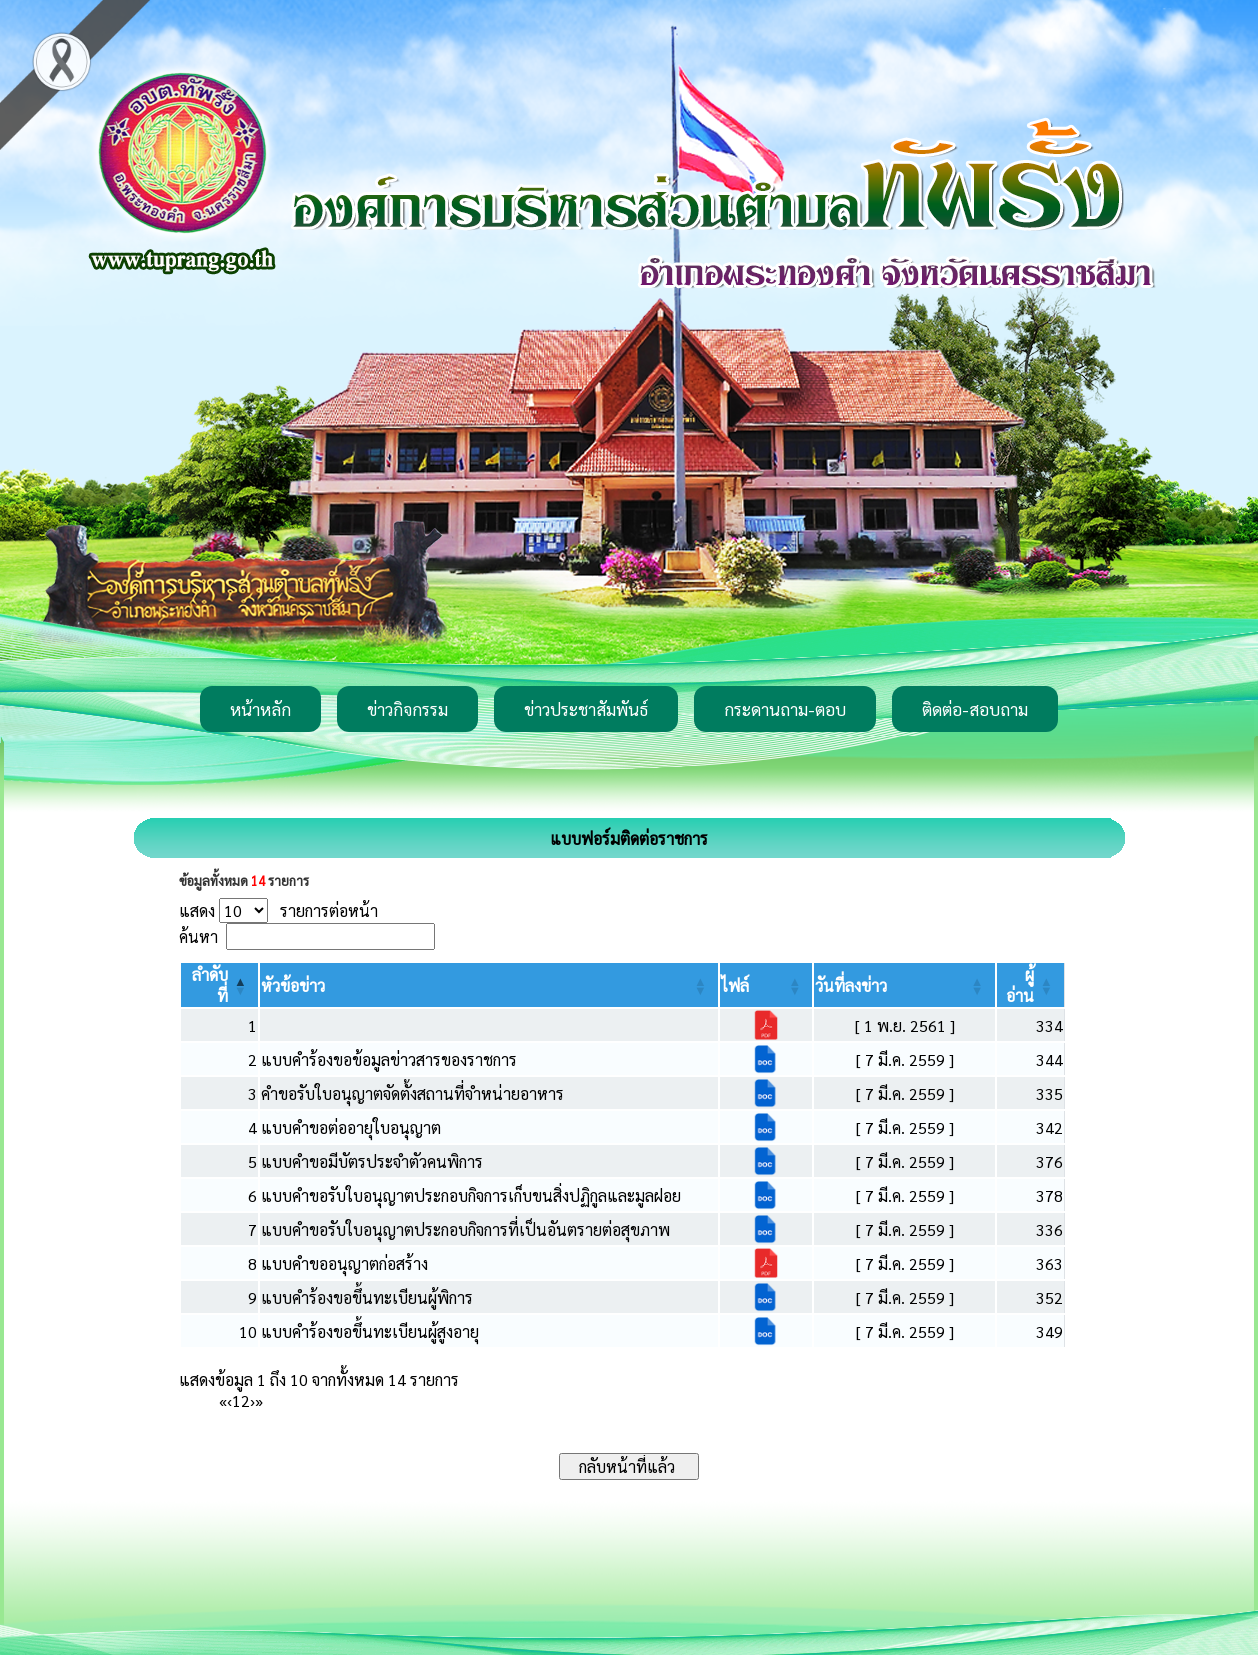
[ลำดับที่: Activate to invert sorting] (219, 985)
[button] (293, 985)
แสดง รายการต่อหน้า (278, 910)
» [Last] (259, 1400)
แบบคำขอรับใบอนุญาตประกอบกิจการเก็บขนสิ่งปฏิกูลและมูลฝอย (471, 1195)
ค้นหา (198, 936)
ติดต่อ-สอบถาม (975, 709)
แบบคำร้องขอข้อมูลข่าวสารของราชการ (389, 1059)
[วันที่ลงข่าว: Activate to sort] (904, 985)
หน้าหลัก (260, 709)
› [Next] (252, 1400)
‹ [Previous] (229, 1400)
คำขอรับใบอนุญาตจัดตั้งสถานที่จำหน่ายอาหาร (412, 1093)
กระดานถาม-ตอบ (785, 709)
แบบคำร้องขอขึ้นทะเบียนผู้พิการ (367, 1297)
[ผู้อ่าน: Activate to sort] (1031, 985)
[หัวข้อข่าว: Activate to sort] (489, 985)
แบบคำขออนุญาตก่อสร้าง (344, 1263)
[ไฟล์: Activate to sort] (766, 985)
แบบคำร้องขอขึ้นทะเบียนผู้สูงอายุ (370, 1331)
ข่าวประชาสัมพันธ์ (586, 709)
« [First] (223, 1400)
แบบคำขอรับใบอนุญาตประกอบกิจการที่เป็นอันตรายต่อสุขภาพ (465, 1229)
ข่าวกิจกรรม (407, 709)
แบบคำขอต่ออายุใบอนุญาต (351, 1127)
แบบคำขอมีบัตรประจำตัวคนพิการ (372, 1161)
